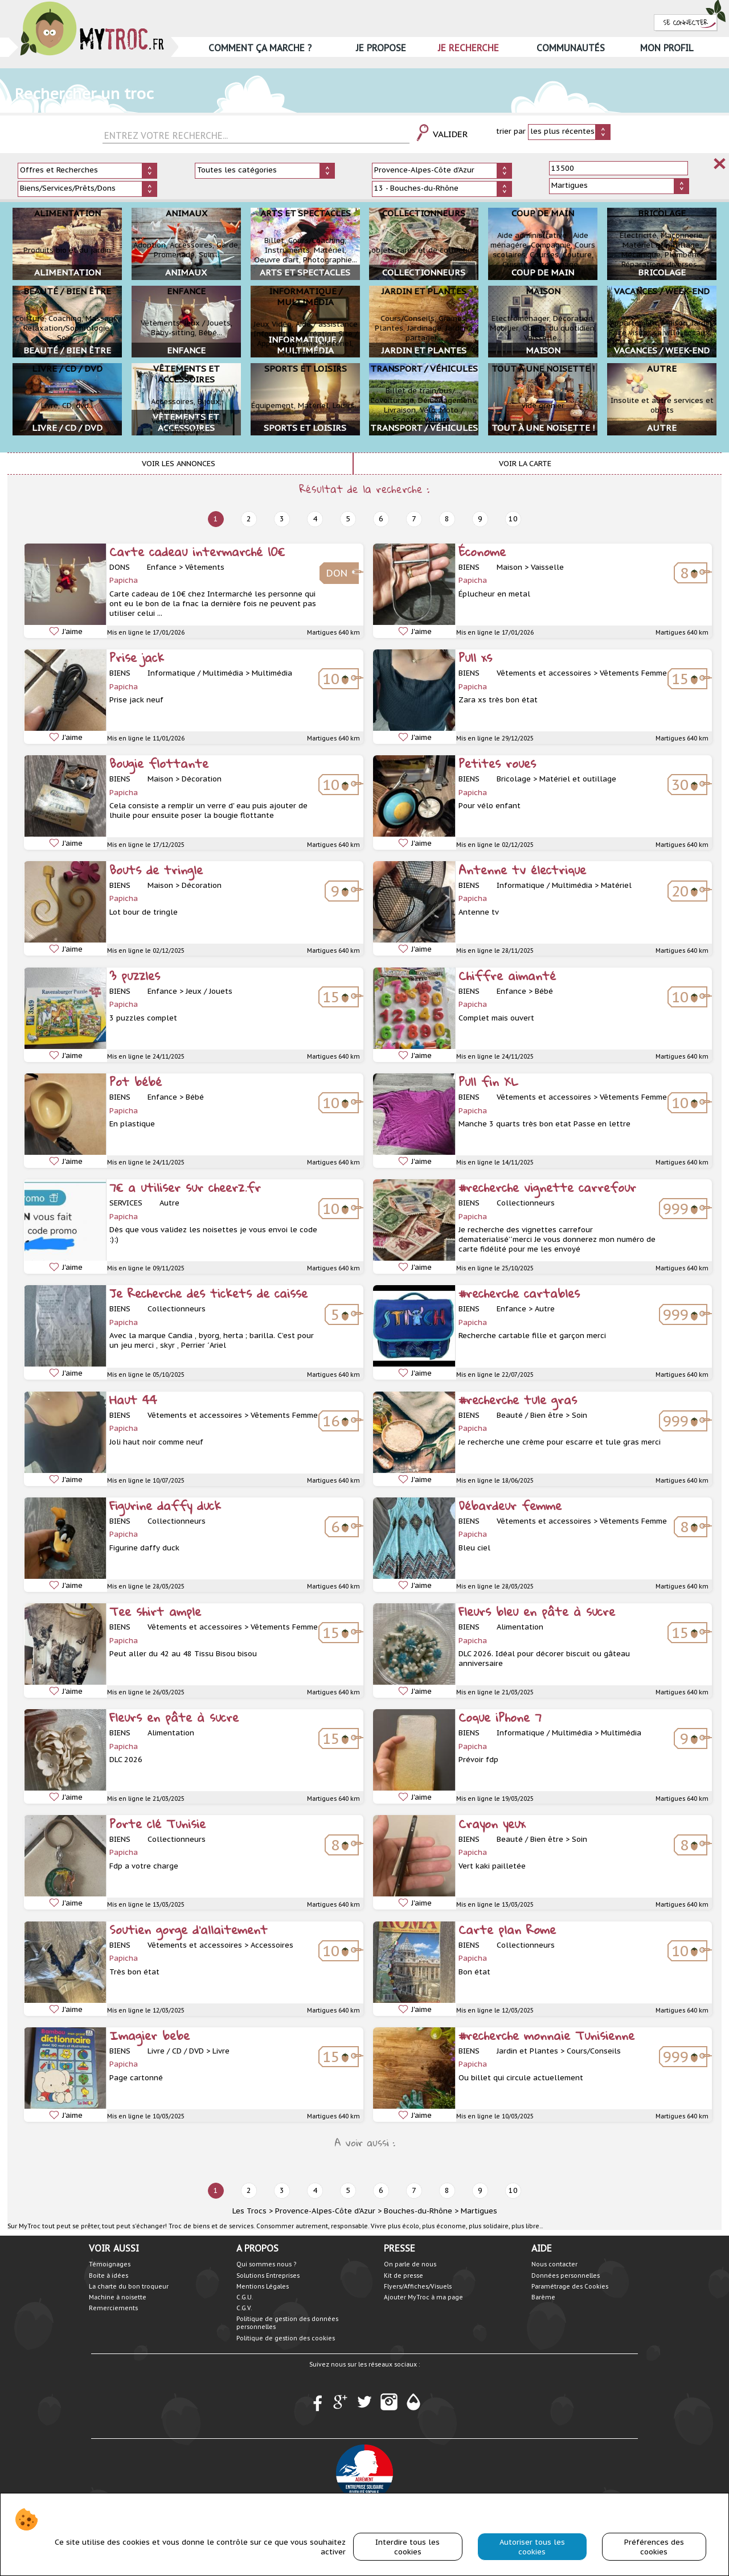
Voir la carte (525, 463)
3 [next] (282, 519)
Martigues (479, 2211)
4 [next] (315, 519)
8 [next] (447, 519)
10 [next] (513, 519)
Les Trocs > (252, 2211)
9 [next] (480, 519)
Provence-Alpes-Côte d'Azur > (328, 2211)
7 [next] (414, 519)
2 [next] (249, 519)
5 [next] (348, 519)
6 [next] (381, 519)
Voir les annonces (178, 463)
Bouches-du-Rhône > (421, 2211)
